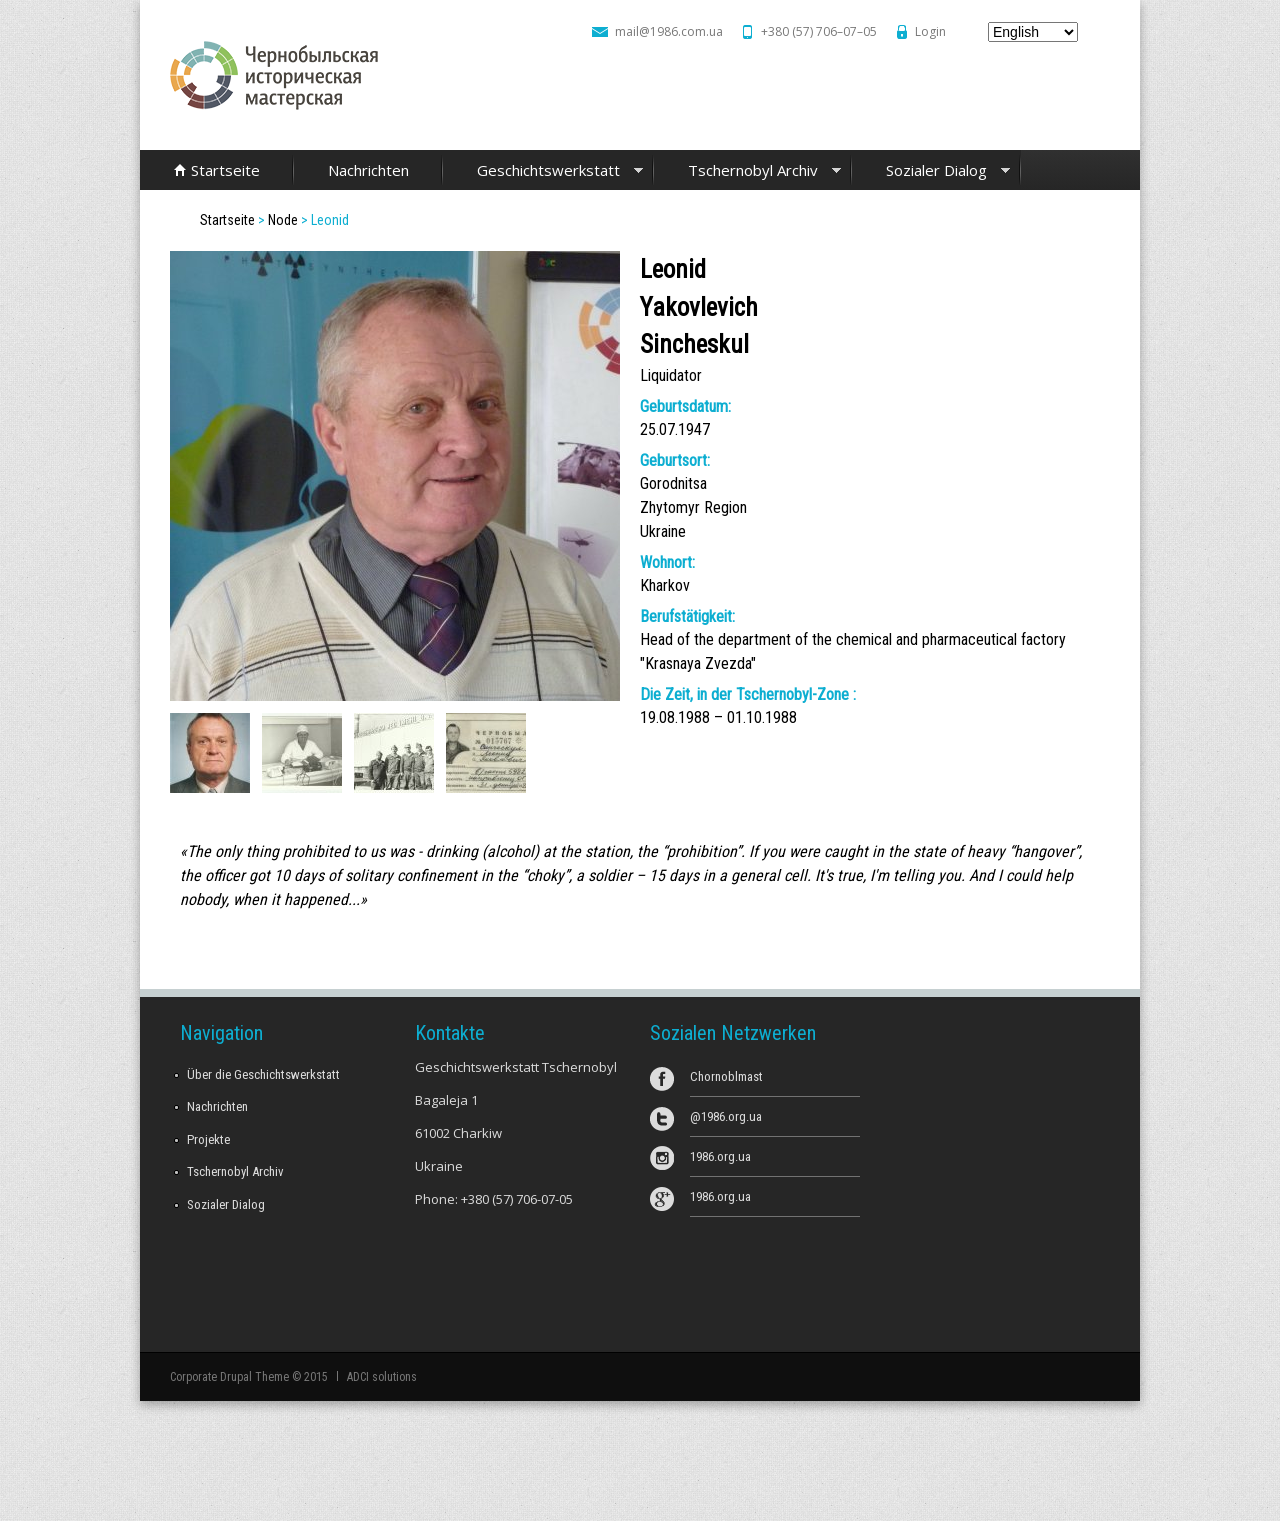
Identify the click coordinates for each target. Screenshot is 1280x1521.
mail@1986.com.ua (669, 31)
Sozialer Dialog (931, 171)
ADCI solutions (382, 1377)
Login (930, 31)
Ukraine (663, 531)
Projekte (208, 1139)
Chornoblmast (726, 1076)
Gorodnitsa (673, 483)
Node (283, 220)
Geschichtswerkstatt (543, 171)
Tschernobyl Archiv (747, 171)
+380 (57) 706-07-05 (517, 1199)
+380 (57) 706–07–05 (819, 31)
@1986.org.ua (726, 1116)
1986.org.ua (720, 1156)
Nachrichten (368, 170)
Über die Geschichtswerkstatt (263, 1074)
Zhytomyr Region (693, 507)
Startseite (225, 170)
